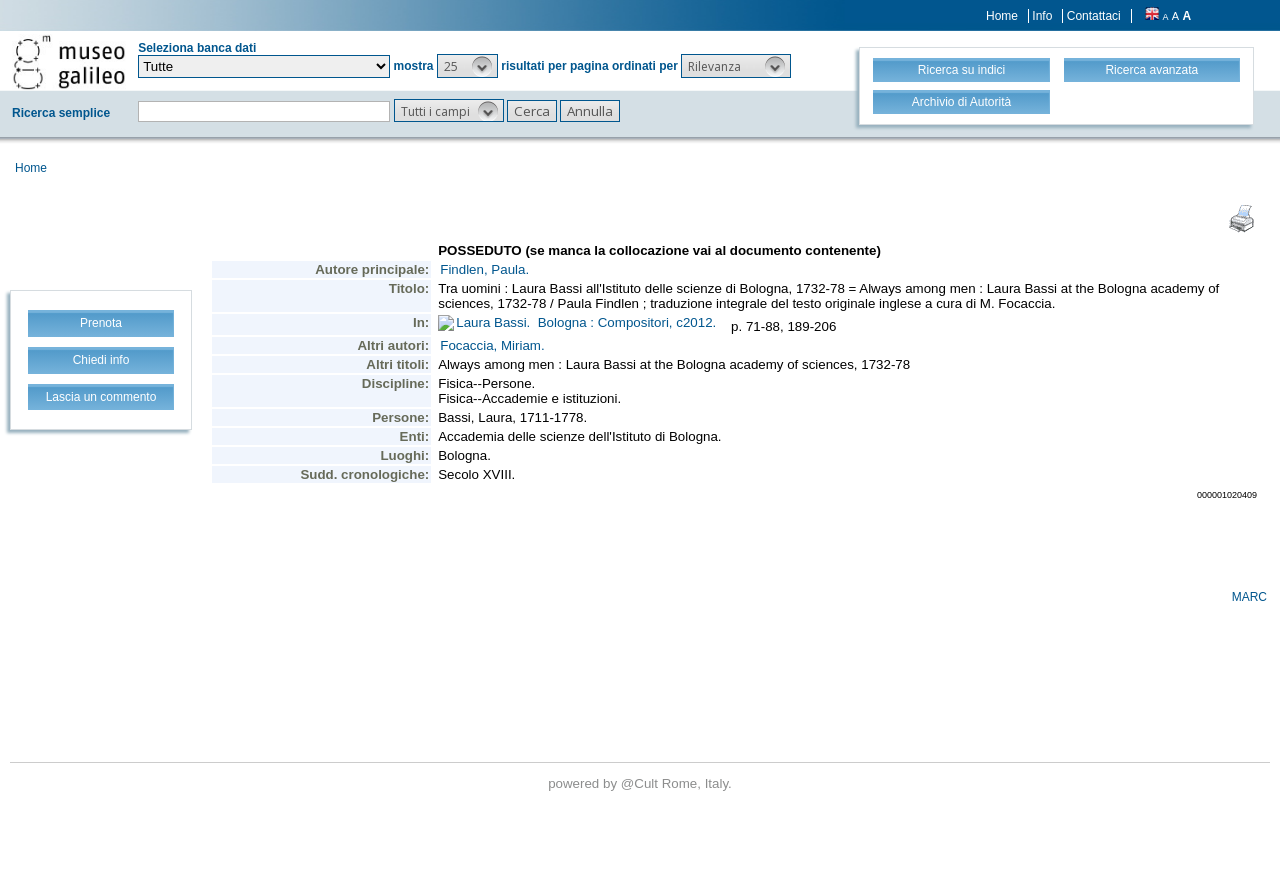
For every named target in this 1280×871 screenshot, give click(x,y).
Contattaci (1094, 16)
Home (1002, 16)
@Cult (641, 783)
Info (1042, 16)
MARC (1249, 597)
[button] (467, 66)
